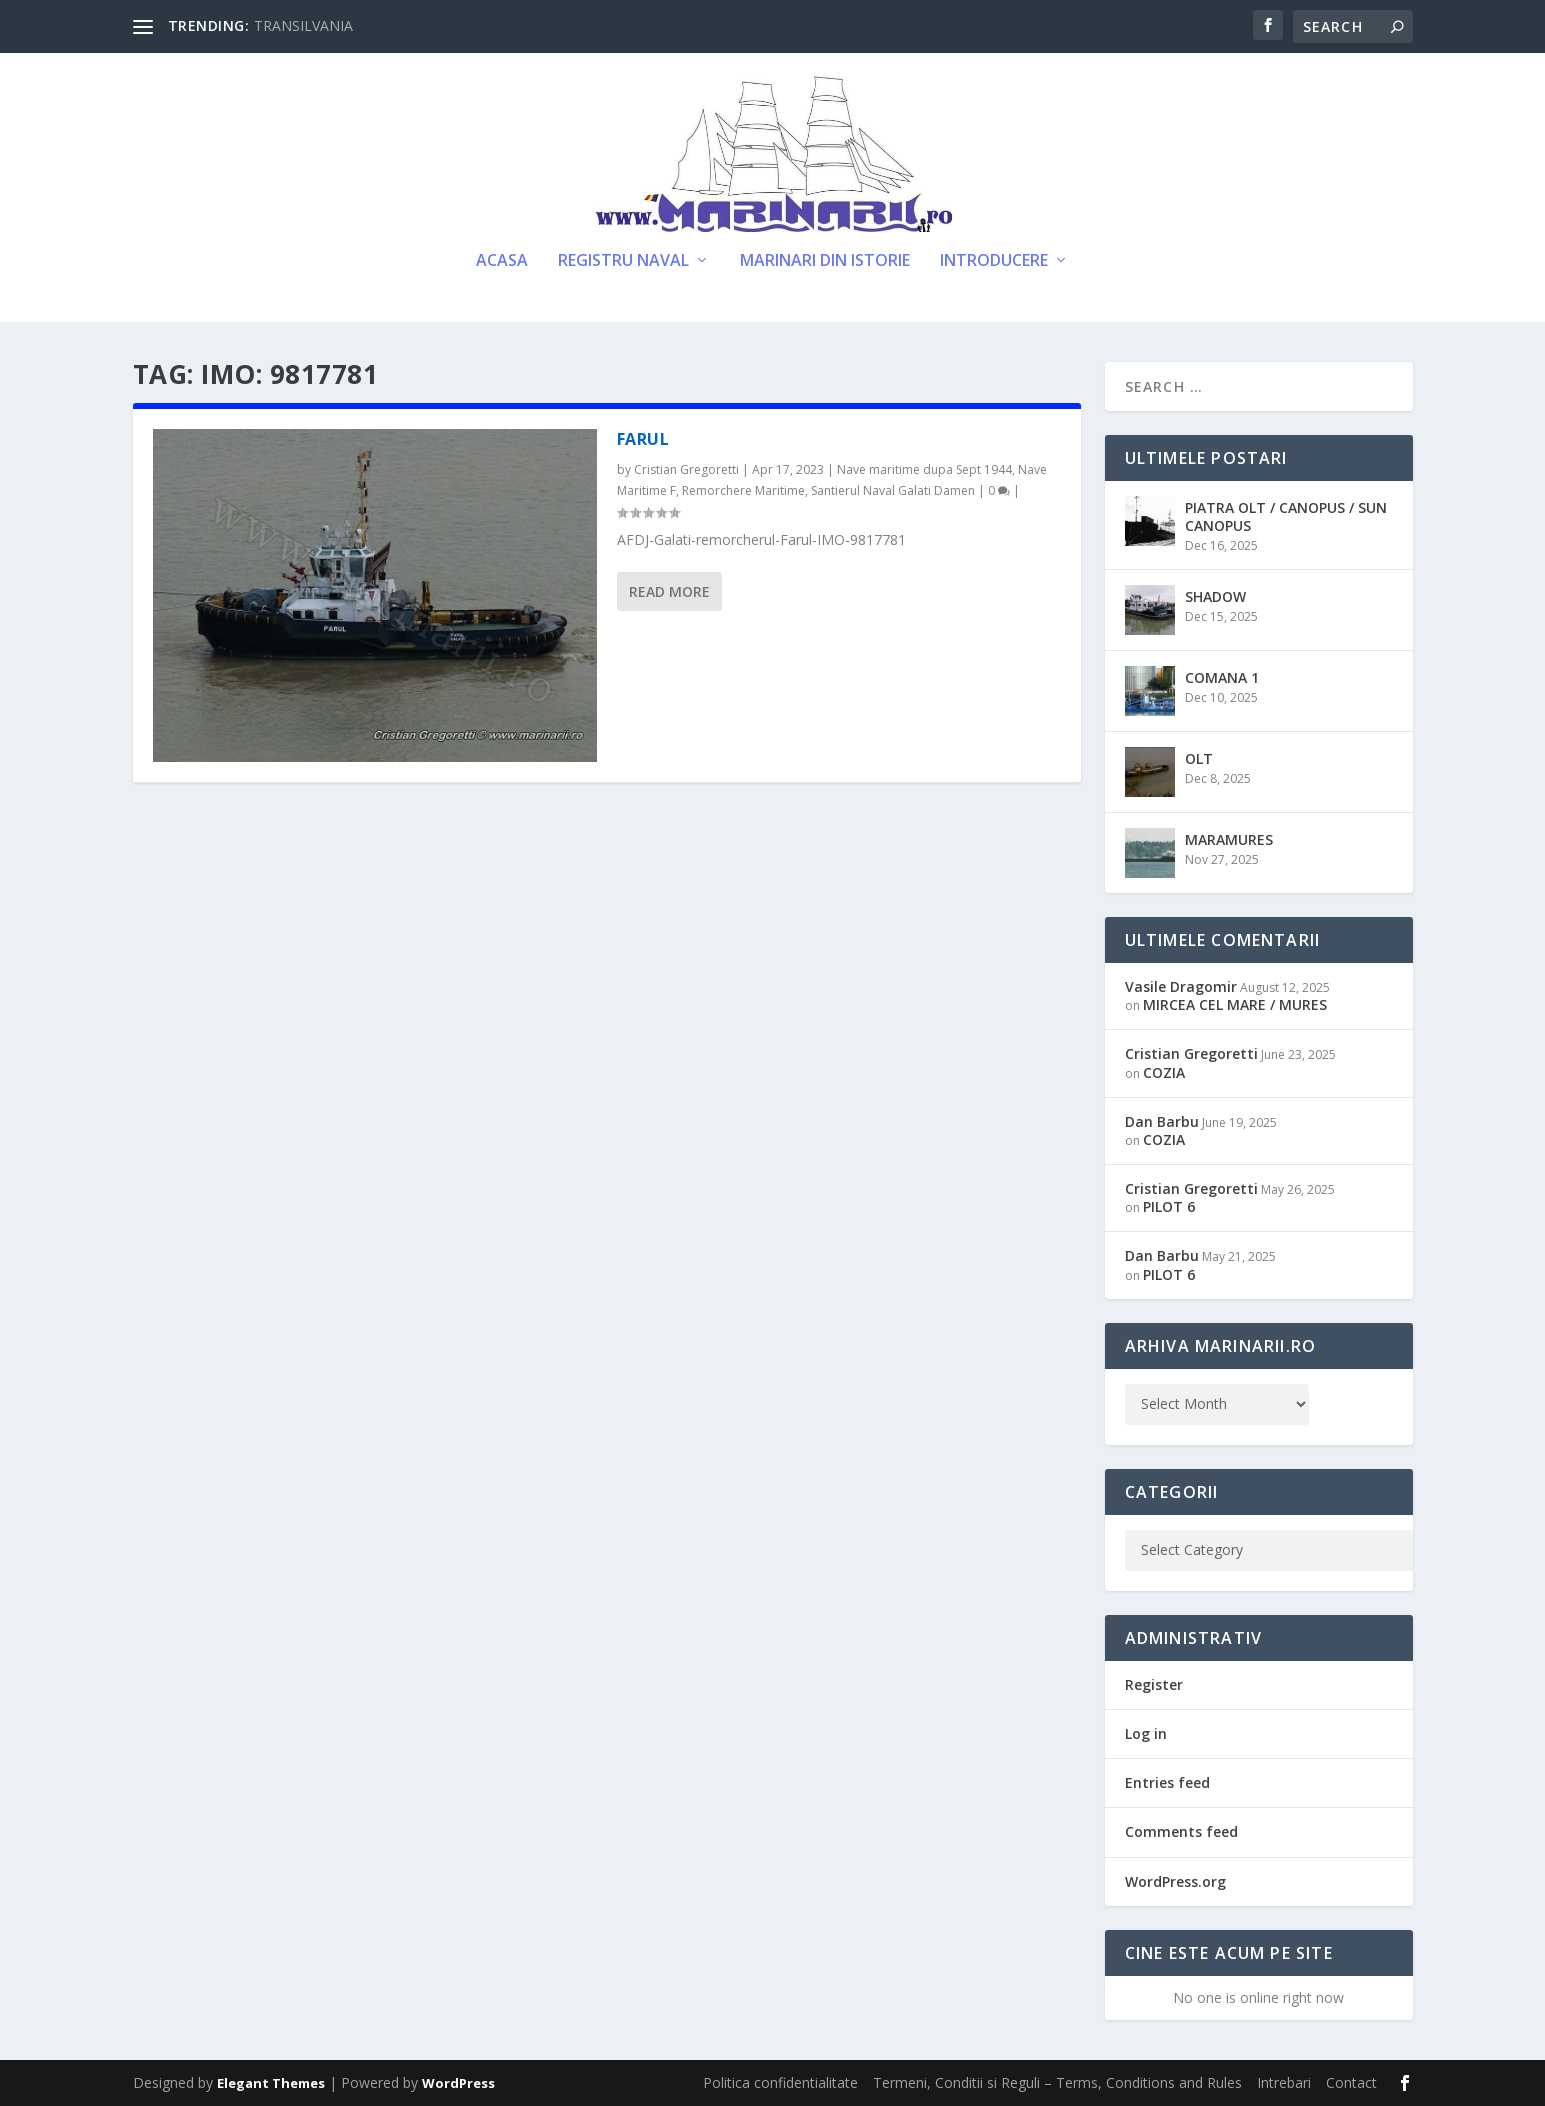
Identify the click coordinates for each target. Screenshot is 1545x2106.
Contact (1351, 2082)
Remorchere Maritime (743, 490)
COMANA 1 (1222, 677)
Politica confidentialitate (780, 2082)
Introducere (994, 261)
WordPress (458, 2083)
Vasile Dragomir (1181, 986)
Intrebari (1284, 2082)
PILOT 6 (1169, 1206)
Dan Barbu (1162, 1121)
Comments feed (1181, 1831)
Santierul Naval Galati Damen (893, 490)
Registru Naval (623, 261)
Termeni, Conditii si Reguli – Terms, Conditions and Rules (1057, 2082)
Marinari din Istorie (825, 261)
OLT (1199, 758)
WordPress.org (1175, 1881)
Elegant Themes (271, 2083)
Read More (669, 591)
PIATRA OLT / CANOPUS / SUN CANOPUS (1286, 516)
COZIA (1164, 1072)
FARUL (643, 439)
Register (1154, 1684)
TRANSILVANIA (303, 25)
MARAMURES (1229, 839)
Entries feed (1167, 1782)
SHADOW (1215, 596)
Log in (1146, 1733)
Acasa (502, 261)
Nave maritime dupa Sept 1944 (924, 469)
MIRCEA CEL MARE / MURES (1235, 1004)
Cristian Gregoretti (686, 469)
